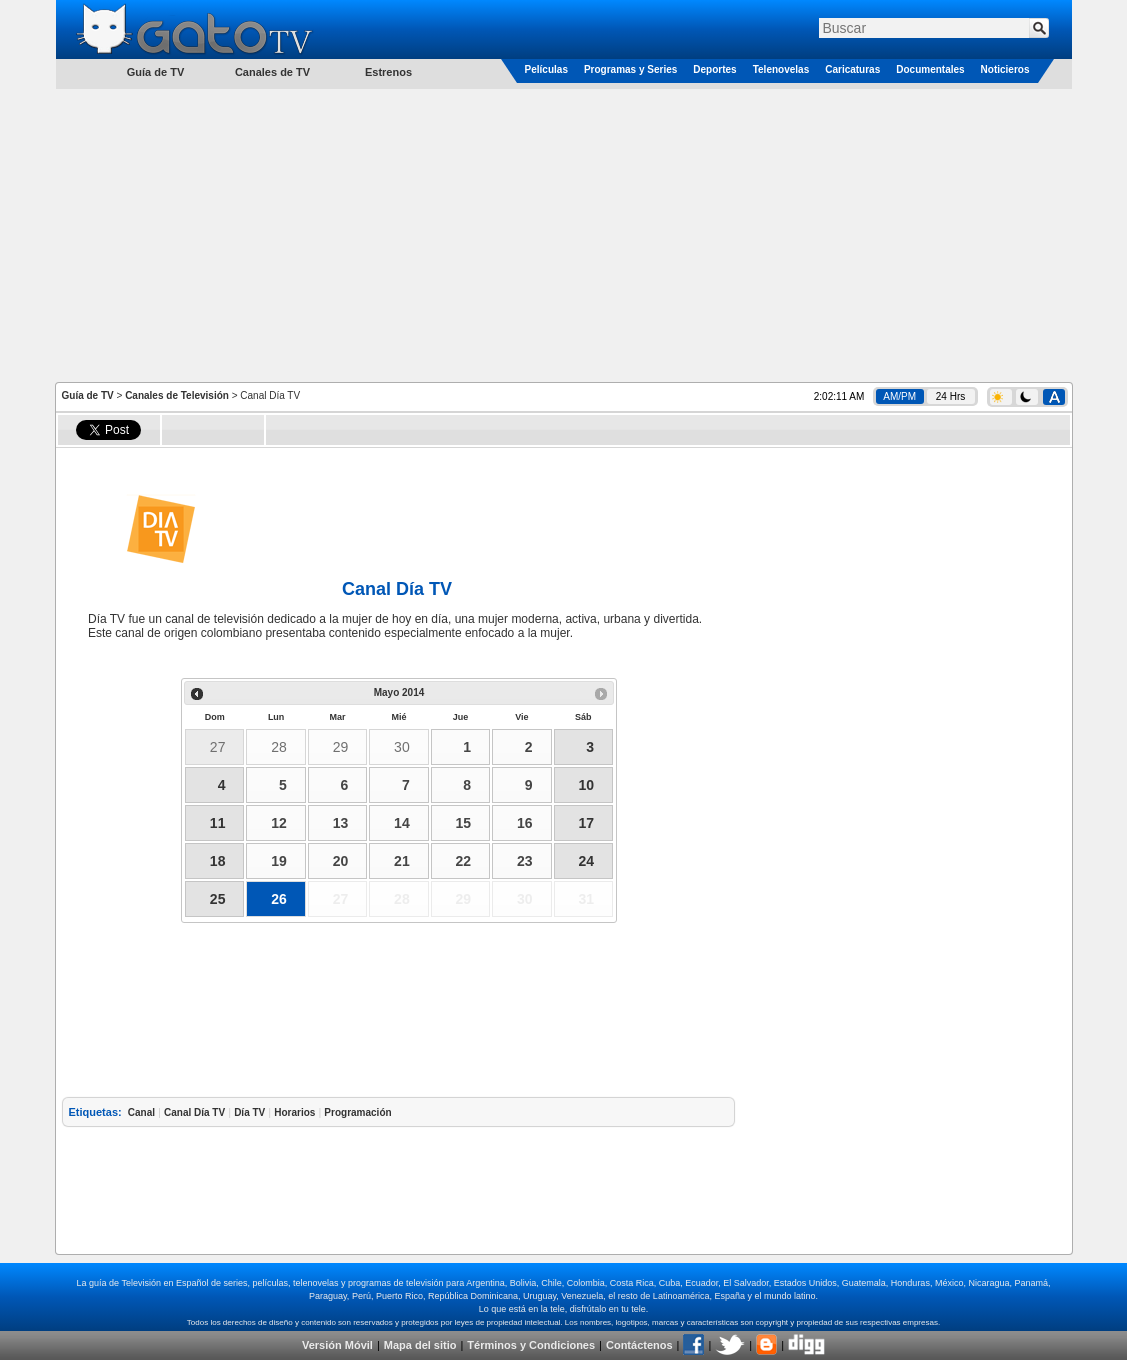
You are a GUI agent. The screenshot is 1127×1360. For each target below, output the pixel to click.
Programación (357, 1112)
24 (586, 861)
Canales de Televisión (177, 395)
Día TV (249, 1112)
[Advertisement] (564, 234)
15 (464, 823)
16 (525, 823)
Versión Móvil (337, 1345)
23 (525, 861)
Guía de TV (88, 395)
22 (464, 861)
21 (402, 861)
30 (402, 747)
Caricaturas (852, 69)
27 (218, 747)
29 (341, 747)
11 (218, 823)
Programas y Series (630, 69)
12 (279, 823)
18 (218, 861)
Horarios (294, 1112)
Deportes (714, 69)
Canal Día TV (194, 1112)
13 (341, 823)
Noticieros (1005, 69)
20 (341, 861)
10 (586, 785)
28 (279, 747)
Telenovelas (781, 69)
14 (402, 823)
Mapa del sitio (420, 1345)
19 (279, 861)
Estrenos (388, 72)
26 (279, 899)
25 (218, 899)
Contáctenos (639, 1345)
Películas (546, 69)
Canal (141, 1112)
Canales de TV (272, 72)
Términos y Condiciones (531, 1345)
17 (586, 823)
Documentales (930, 69)
